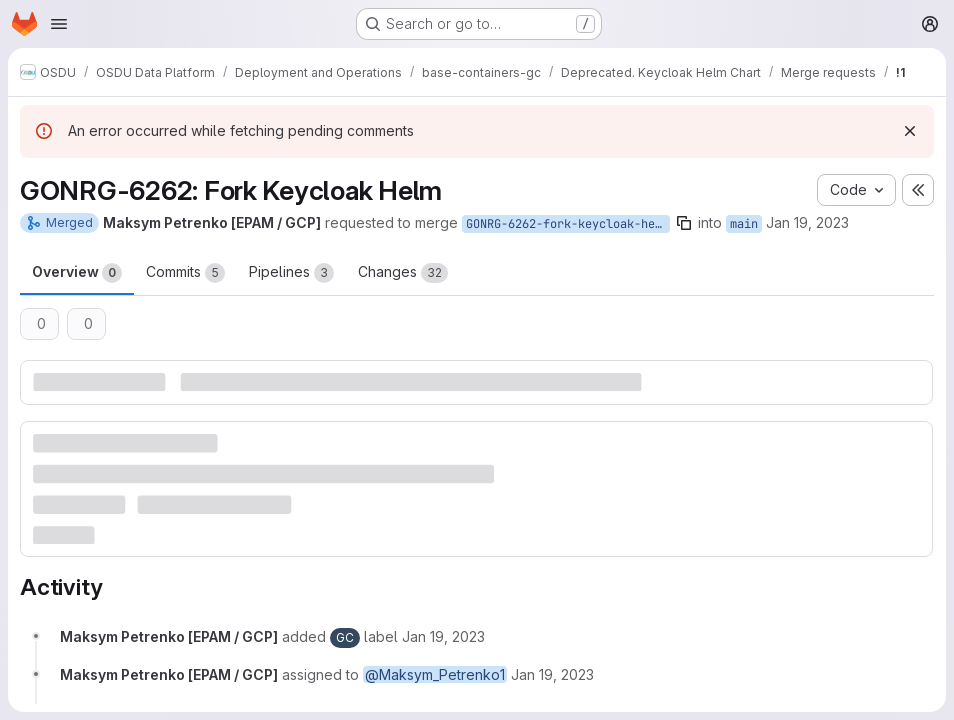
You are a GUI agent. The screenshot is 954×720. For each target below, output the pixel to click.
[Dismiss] (910, 131)
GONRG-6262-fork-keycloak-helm (567, 224)
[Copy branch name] (684, 223)
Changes (403, 273)
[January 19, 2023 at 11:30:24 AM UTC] (443, 636)
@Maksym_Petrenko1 (435, 674)
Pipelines (291, 273)
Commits (185, 273)
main (744, 224)
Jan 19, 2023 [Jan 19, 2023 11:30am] (807, 222)
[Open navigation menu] (59, 24)
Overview (77, 273)
